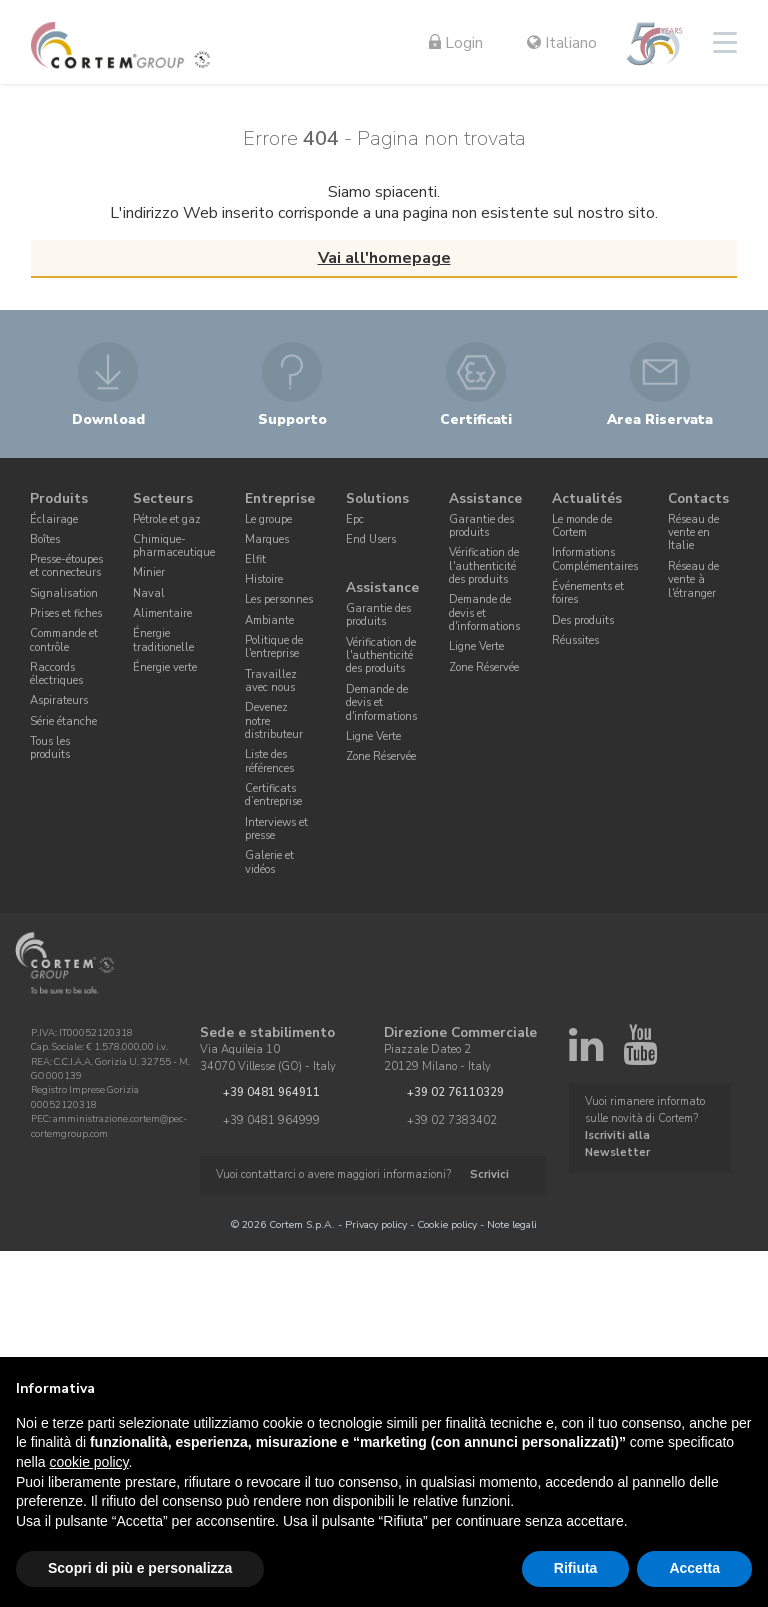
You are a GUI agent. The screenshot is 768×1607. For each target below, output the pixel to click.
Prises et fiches (66, 613)
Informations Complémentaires (595, 559)
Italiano (562, 43)
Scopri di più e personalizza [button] (140, 1568)
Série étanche (63, 721)
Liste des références (269, 761)
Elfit (255, 559)
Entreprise (280, 498)
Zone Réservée (381, 756)
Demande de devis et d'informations (381, 703)
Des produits (583, 620)
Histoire (264, 579)
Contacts (698, 498)
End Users (371, 539)
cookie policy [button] (88, 1462)
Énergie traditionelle (163, 640)
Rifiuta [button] (576, 1568)
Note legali (512, 1224)
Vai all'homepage (384, 258)
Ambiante (269, 620)
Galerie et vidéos (269, 862)
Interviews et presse (276, 829)
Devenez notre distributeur (274, 721)
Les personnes (279, 599)
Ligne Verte (373, 736)
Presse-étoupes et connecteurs (66, 566)
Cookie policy (447, 1224)
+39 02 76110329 (455, 1092)
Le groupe (268, 519)
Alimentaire (162, 613)
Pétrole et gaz (167, 519)
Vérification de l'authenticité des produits (381, 656)
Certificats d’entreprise (273, 795)
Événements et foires (588, 593)
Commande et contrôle (64, 640)
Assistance (382, 588)
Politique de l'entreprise (274, 647)
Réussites (575, 640)
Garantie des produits (378, 615)
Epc (355, 519)
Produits (59, 498)
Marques (267, 539)
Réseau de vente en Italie (693, 533)
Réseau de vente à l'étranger (693, 580)
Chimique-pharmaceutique (174, 546)
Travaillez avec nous (271, 681)
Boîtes (45, 539)
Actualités (587, 498)
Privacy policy (376, 1224)
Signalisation (64, 593)
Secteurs (163, 498)
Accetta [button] (694, 1568)
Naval (149, 593)
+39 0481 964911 (271, 1092)
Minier (149, 572)
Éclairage (54, 519)
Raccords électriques (56, 674)
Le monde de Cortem (582, 526)
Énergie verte (165, 667)
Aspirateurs (59, 700)
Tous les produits (50, 748)
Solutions (377, 498)
